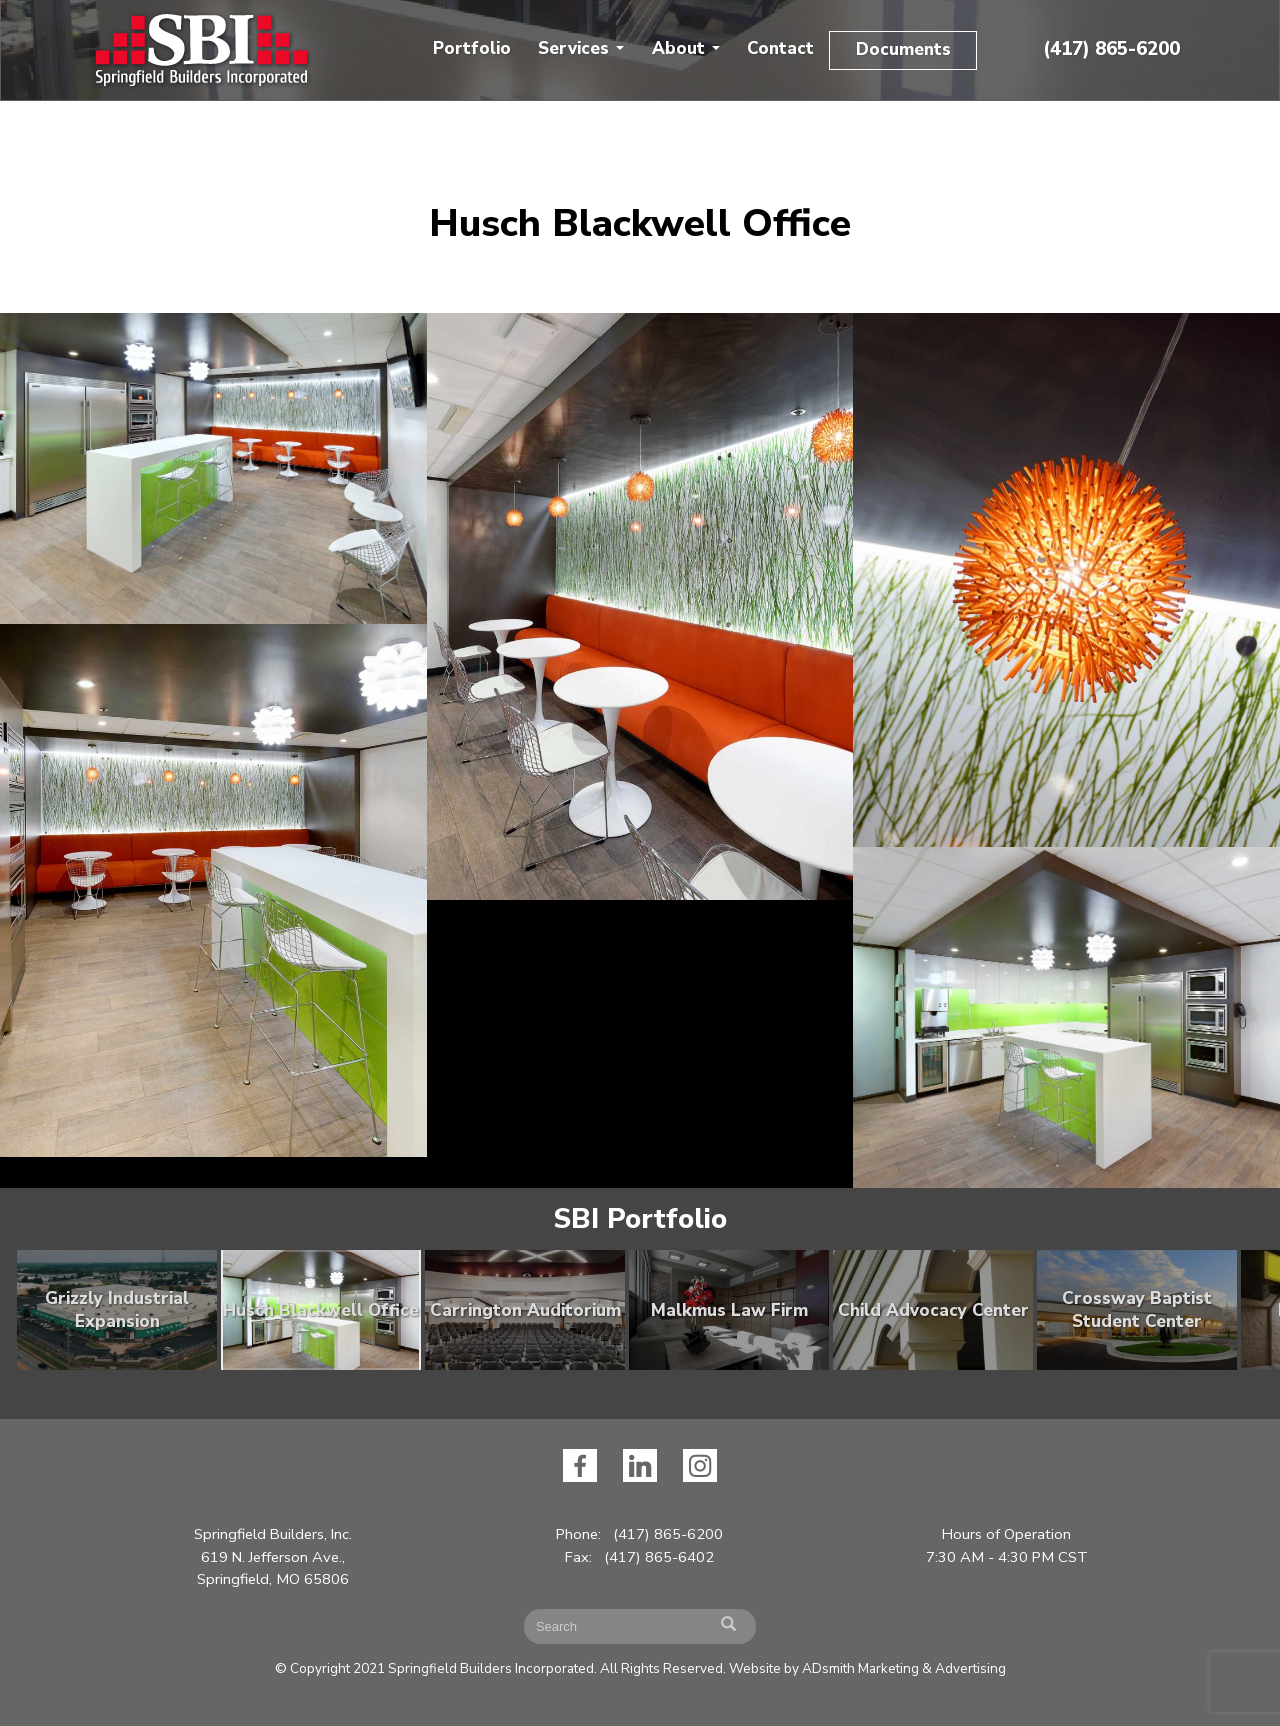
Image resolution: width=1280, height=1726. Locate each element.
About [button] (686, 48)
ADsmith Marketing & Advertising (904, 1668)
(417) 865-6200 (1111, 49)
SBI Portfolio (640, 1219)
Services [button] (581, 48)
